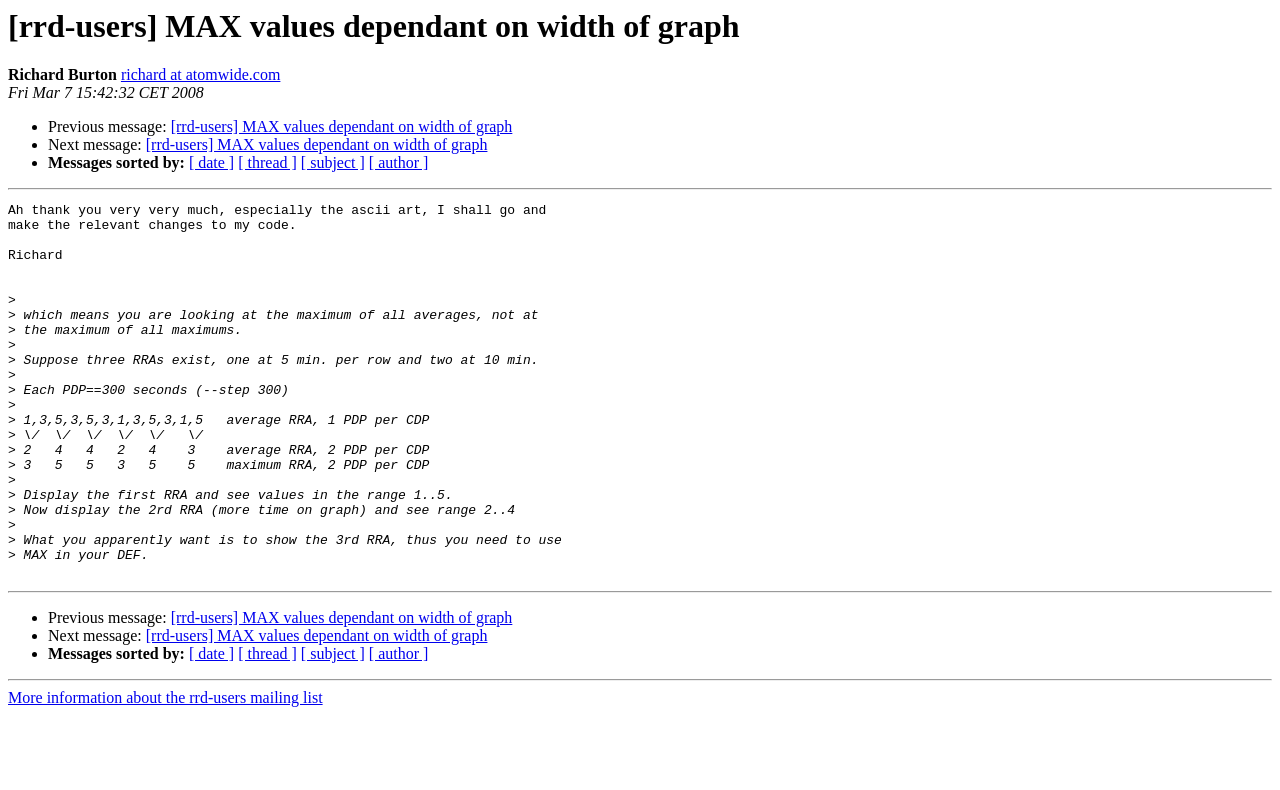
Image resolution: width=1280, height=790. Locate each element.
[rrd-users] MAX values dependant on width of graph (342, 126)
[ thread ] (267, 162)
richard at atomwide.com (201, 74)
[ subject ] (333, 162)
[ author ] (399, 162)
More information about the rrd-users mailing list (165, 772)
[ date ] (211, 162)
